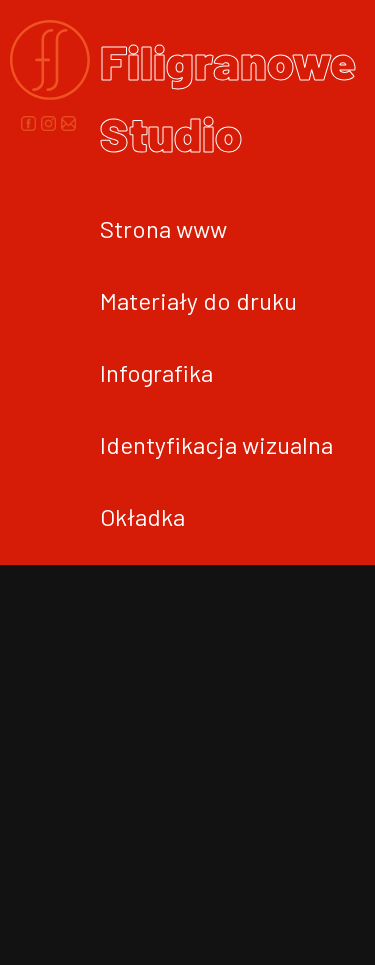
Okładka (142, 516)
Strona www (163, 228)
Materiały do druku (198, 300)
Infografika (156, 372)
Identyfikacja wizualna (216, 444)
